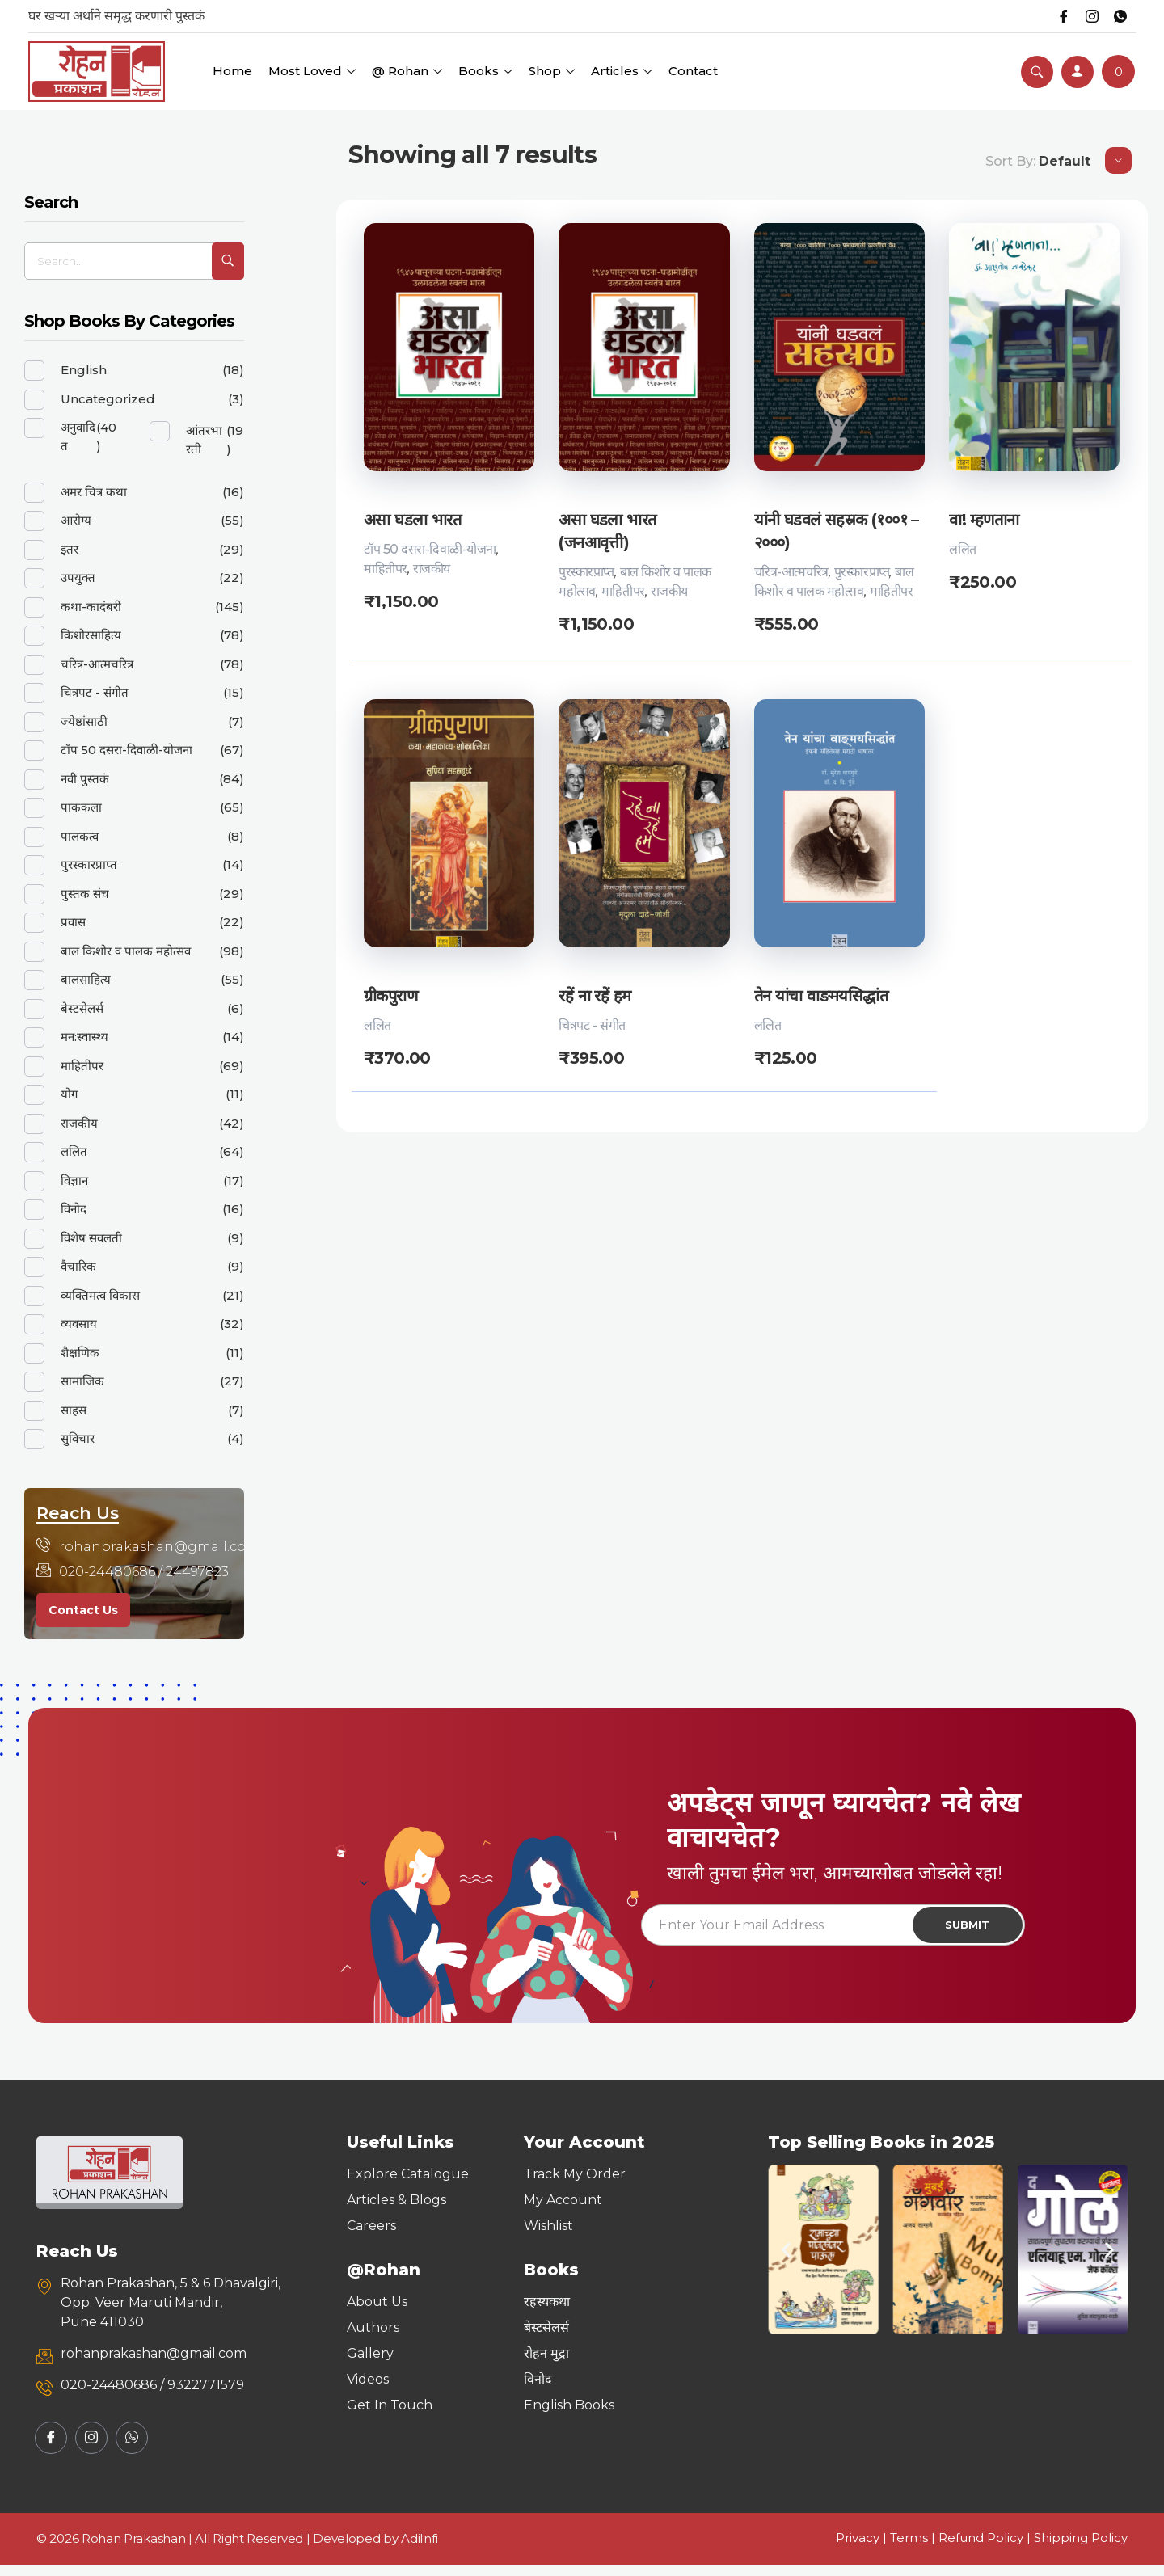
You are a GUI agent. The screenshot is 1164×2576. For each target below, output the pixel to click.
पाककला (81, 807)
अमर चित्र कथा (94, 492)
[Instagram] (1086, 16)
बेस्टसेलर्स (82, 1008)
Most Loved (312, 70)
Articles (621, 70)
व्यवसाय (79, 1323)
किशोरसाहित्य (91, 635)
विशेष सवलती (91, 1238)
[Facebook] (1054, 16)
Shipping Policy (1081, 2549)
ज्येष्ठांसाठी (84, 721)
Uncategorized (108, 399)
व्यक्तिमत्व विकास (100, 1295)
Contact (693, 70)
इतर (69, 549)
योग (69, 1094)
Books (485, 70)
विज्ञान (74, 1180)
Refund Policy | (986, 2549)
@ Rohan (407, 70)
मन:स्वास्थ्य (84, 1036)
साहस (73, 1410)
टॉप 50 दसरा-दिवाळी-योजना (430, 549)
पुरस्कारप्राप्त (586, 572)
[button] (786, 2261)
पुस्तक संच (85, 893)
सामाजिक (82, 1381)
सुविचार (78, 1438)
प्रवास (73, 922)
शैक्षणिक (80, 1352)
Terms (909, 2549)
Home (232, 70)
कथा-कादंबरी (91, 606)
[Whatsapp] (1119, 16)
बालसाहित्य (86, 979)
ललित (962, 549)
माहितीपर (385, 568)
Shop (552, 70)
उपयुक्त (78, 577)
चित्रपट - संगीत (592, 1026)
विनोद (73, 1208)
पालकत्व (80, 836)
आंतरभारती (204, 440)
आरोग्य (76, 520)
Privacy (857, 2549)
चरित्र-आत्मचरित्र (791, 572)
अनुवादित (78, 436)
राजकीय (431, 568)
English (84, 369)
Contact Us (83, 1610)
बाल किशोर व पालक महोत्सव (126, 951)
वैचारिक (78, 1266)
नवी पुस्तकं (85, 778)
